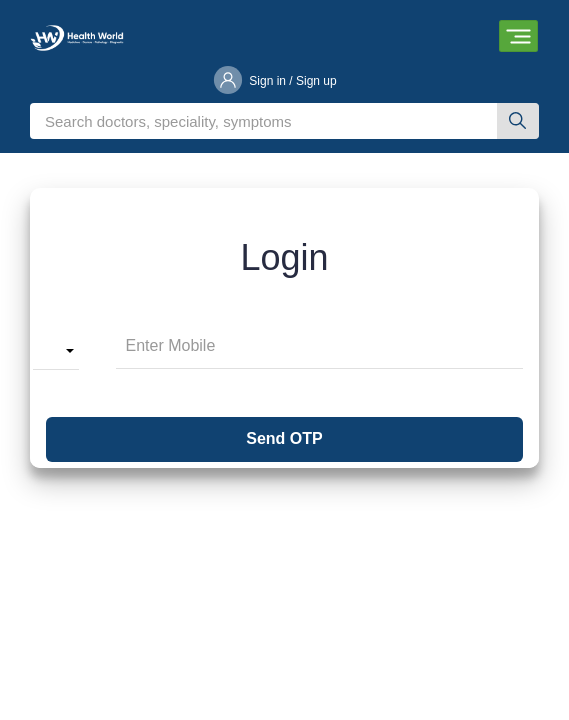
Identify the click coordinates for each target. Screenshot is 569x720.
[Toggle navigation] (518, 36)
